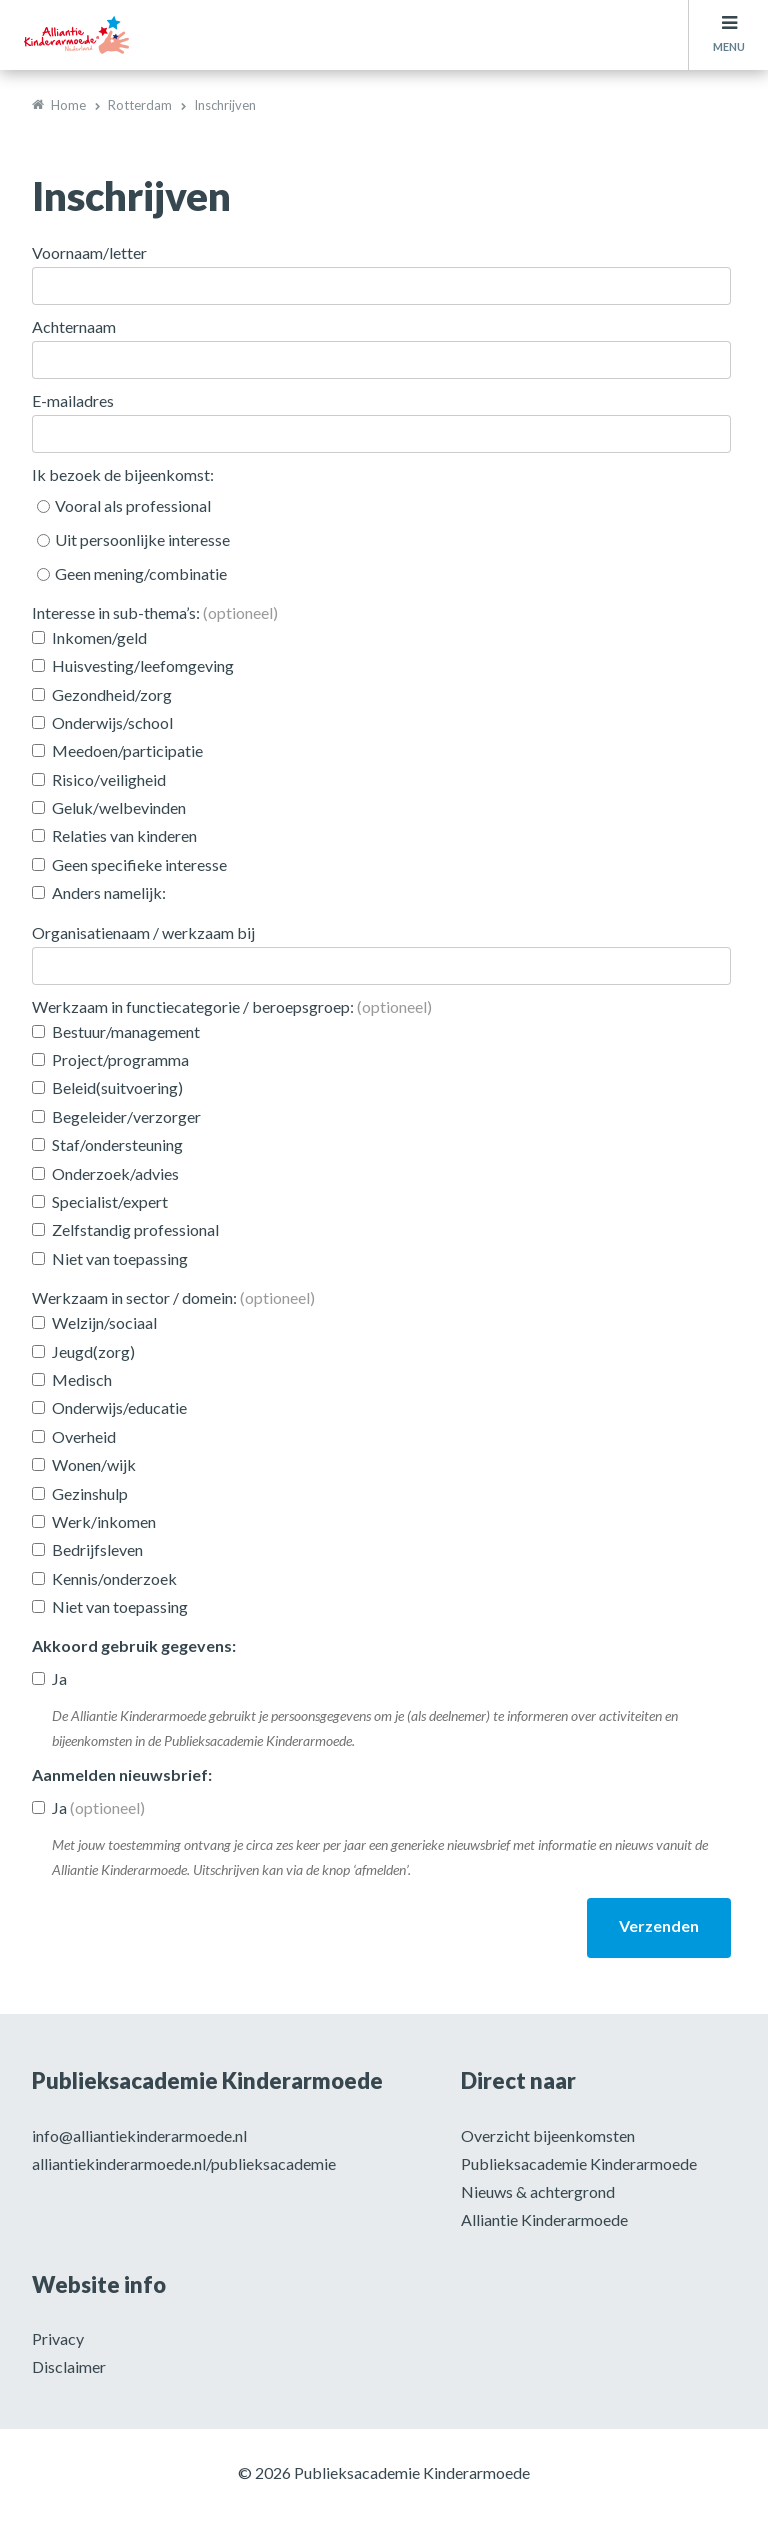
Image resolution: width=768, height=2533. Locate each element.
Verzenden (659, 1925)
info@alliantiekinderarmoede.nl (139, 2135)
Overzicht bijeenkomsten (548, 2135)
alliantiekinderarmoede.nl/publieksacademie (184, 2163)
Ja (59, 1678)
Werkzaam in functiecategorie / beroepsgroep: (232, 1006)
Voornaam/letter (89, 252)
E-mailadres (73, 400)
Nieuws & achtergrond (538, 2191)
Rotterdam (140, 105)
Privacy (58, 2338)
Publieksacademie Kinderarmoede (579, 2163)
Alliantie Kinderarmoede (544, 2219)
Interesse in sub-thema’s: (155, 612)
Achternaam (74, 326)
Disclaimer (69, 2366)
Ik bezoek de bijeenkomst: (123, 474)
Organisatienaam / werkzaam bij (143, 932)
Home (68, 105)
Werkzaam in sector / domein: (173, 1297)
